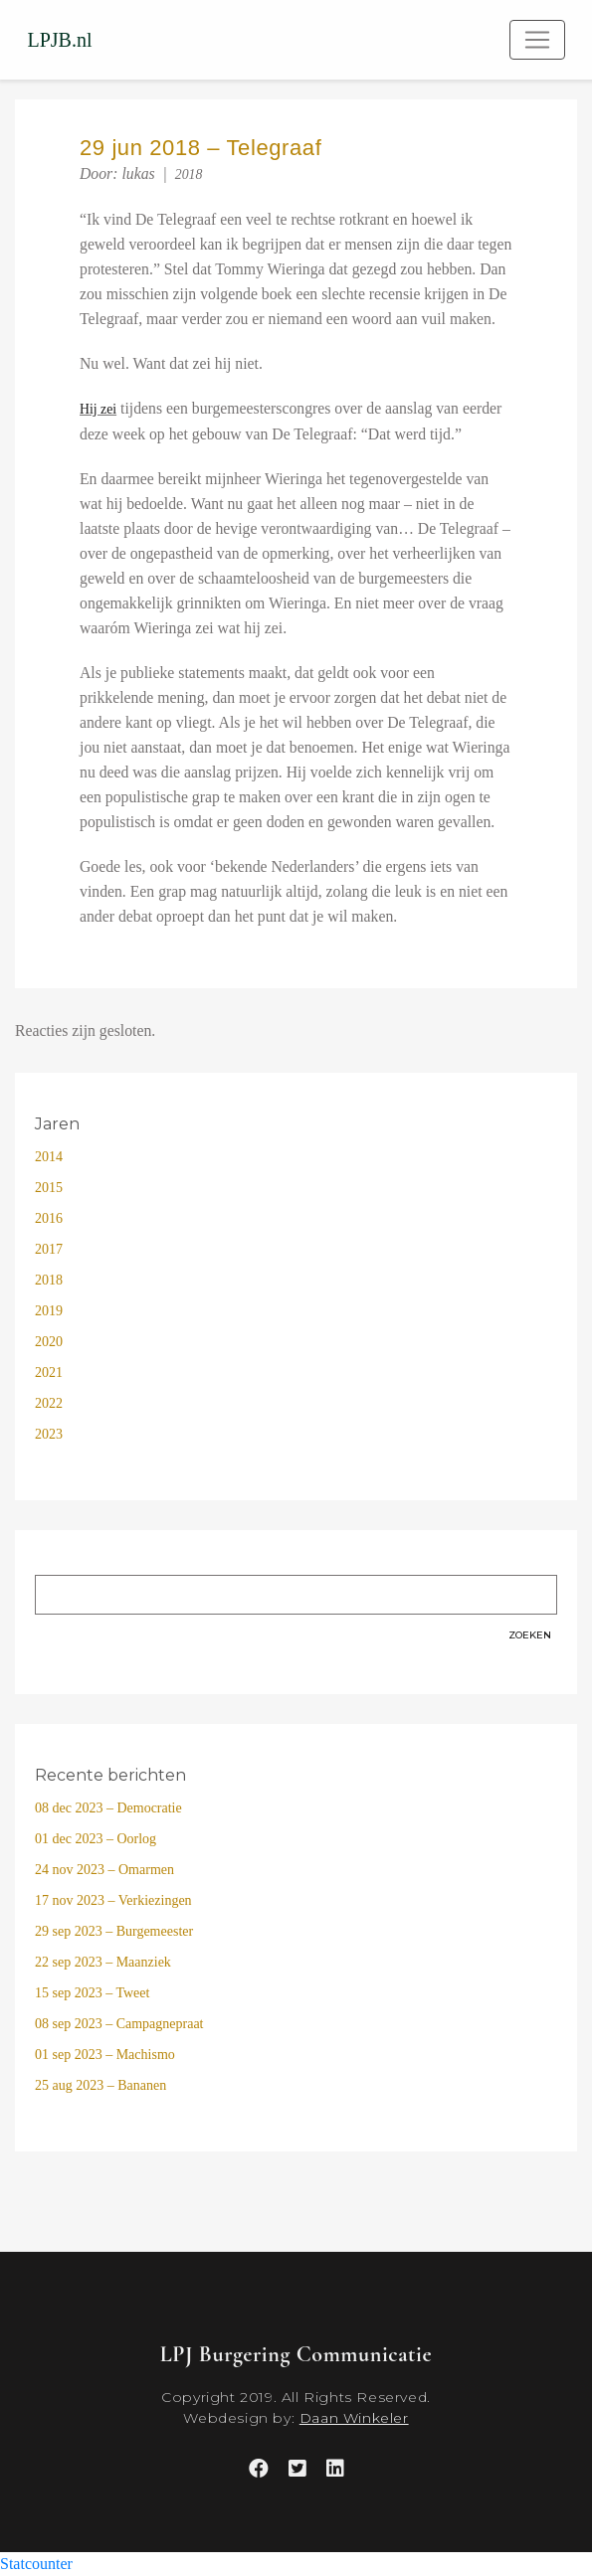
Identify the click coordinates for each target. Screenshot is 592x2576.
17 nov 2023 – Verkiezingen (113, 1900)
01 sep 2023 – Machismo (105, 2054)
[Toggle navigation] (537, 40)
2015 (49, 1187)
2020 (49, 1341)
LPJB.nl (60, 40)
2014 (49, 1156)
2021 (49, 1372)
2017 (49, 1249)
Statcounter (36, 2563)
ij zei (103, 409)
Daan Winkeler (354, 2418)
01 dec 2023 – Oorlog (95, 1838)
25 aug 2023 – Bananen (100, 2085)
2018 (189, 174)
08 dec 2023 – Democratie (108, 1808)
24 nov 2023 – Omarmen (104, 1869)
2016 (49, 1218)
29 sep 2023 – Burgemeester (114, 1931)
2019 (49, 1310)
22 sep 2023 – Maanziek (103, 1962)
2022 (49, 1403)
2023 (49, 1434)
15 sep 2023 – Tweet (92, 1992)
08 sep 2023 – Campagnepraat (119, 2023)
